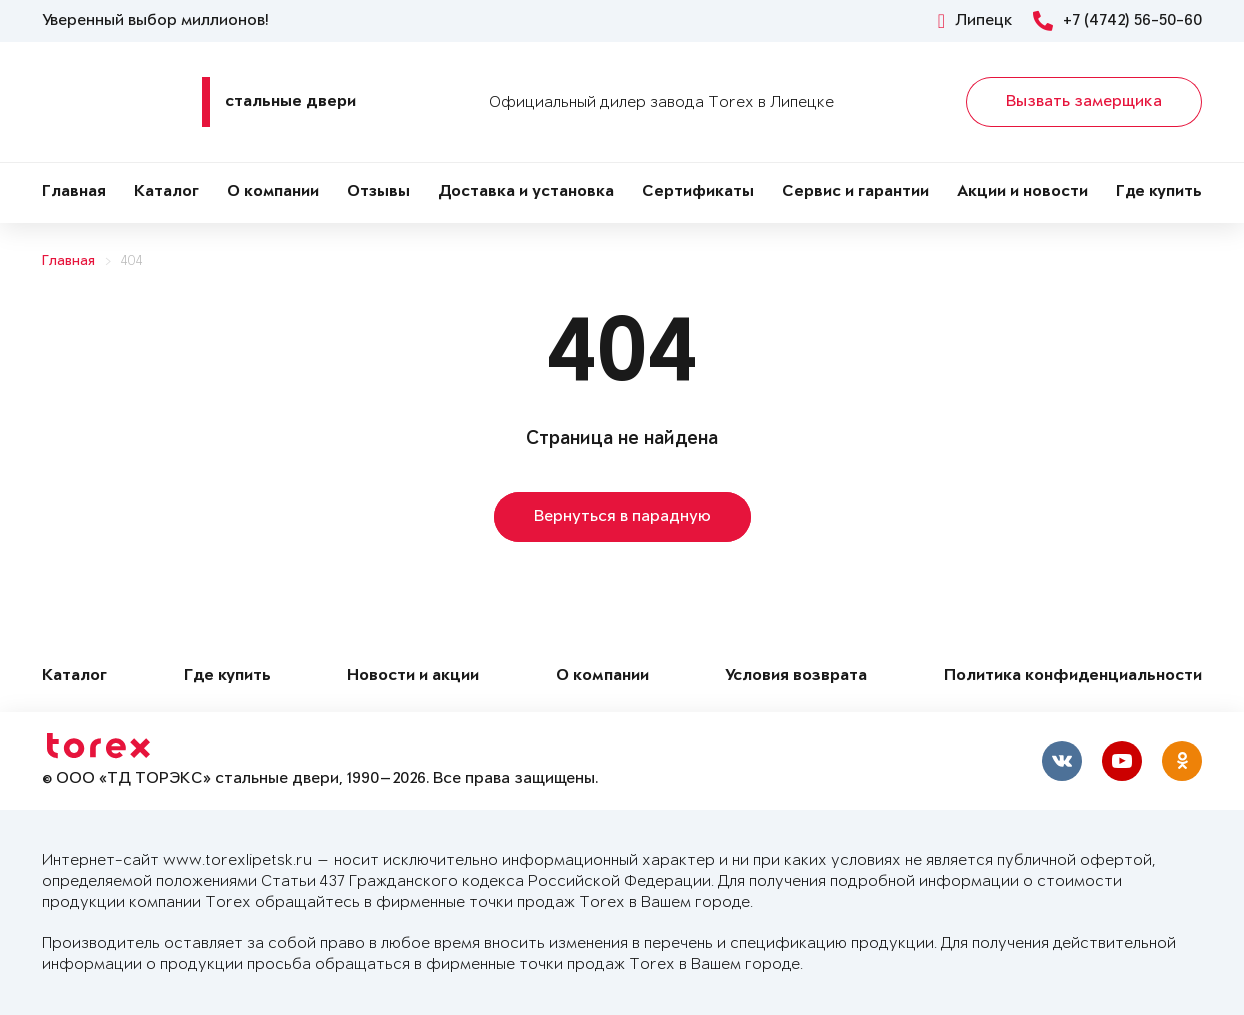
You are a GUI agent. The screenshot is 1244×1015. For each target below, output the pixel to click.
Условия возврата (796, 676)
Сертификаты (698, 192)
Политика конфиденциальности (1073, 676)
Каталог (166, 192)
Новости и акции (413, 676)
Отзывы (378, 192)
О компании (273, 192)
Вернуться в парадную (622, 517)
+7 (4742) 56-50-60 (1117, 21)
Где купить (1159, 192)
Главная (74, 192)
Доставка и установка (526, 192)
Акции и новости (1022, 192)
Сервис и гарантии (855, 192)
